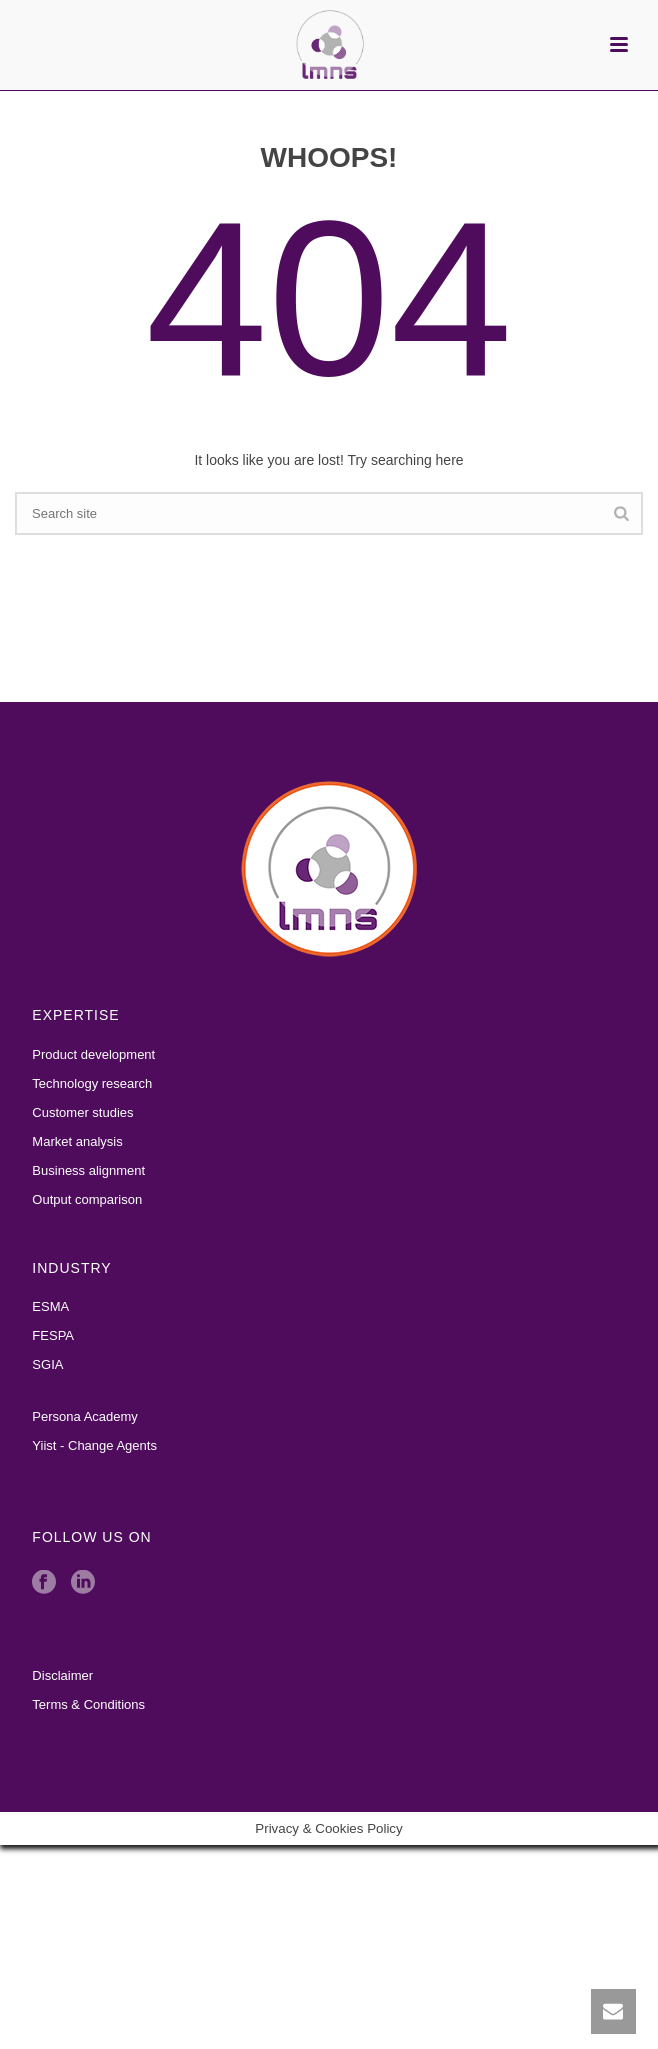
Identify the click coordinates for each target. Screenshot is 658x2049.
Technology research (92, 1083)
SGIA (47, 1364)
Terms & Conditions (88, 1704)
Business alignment (88, 1170)
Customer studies (82, 1112)
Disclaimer (62, 1675)
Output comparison (87, 1199)
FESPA (53, 1335)
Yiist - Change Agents (94, 1445)
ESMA (50, 1306)
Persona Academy (85, 1416)
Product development (93, 1054)
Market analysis (77, 1141)
